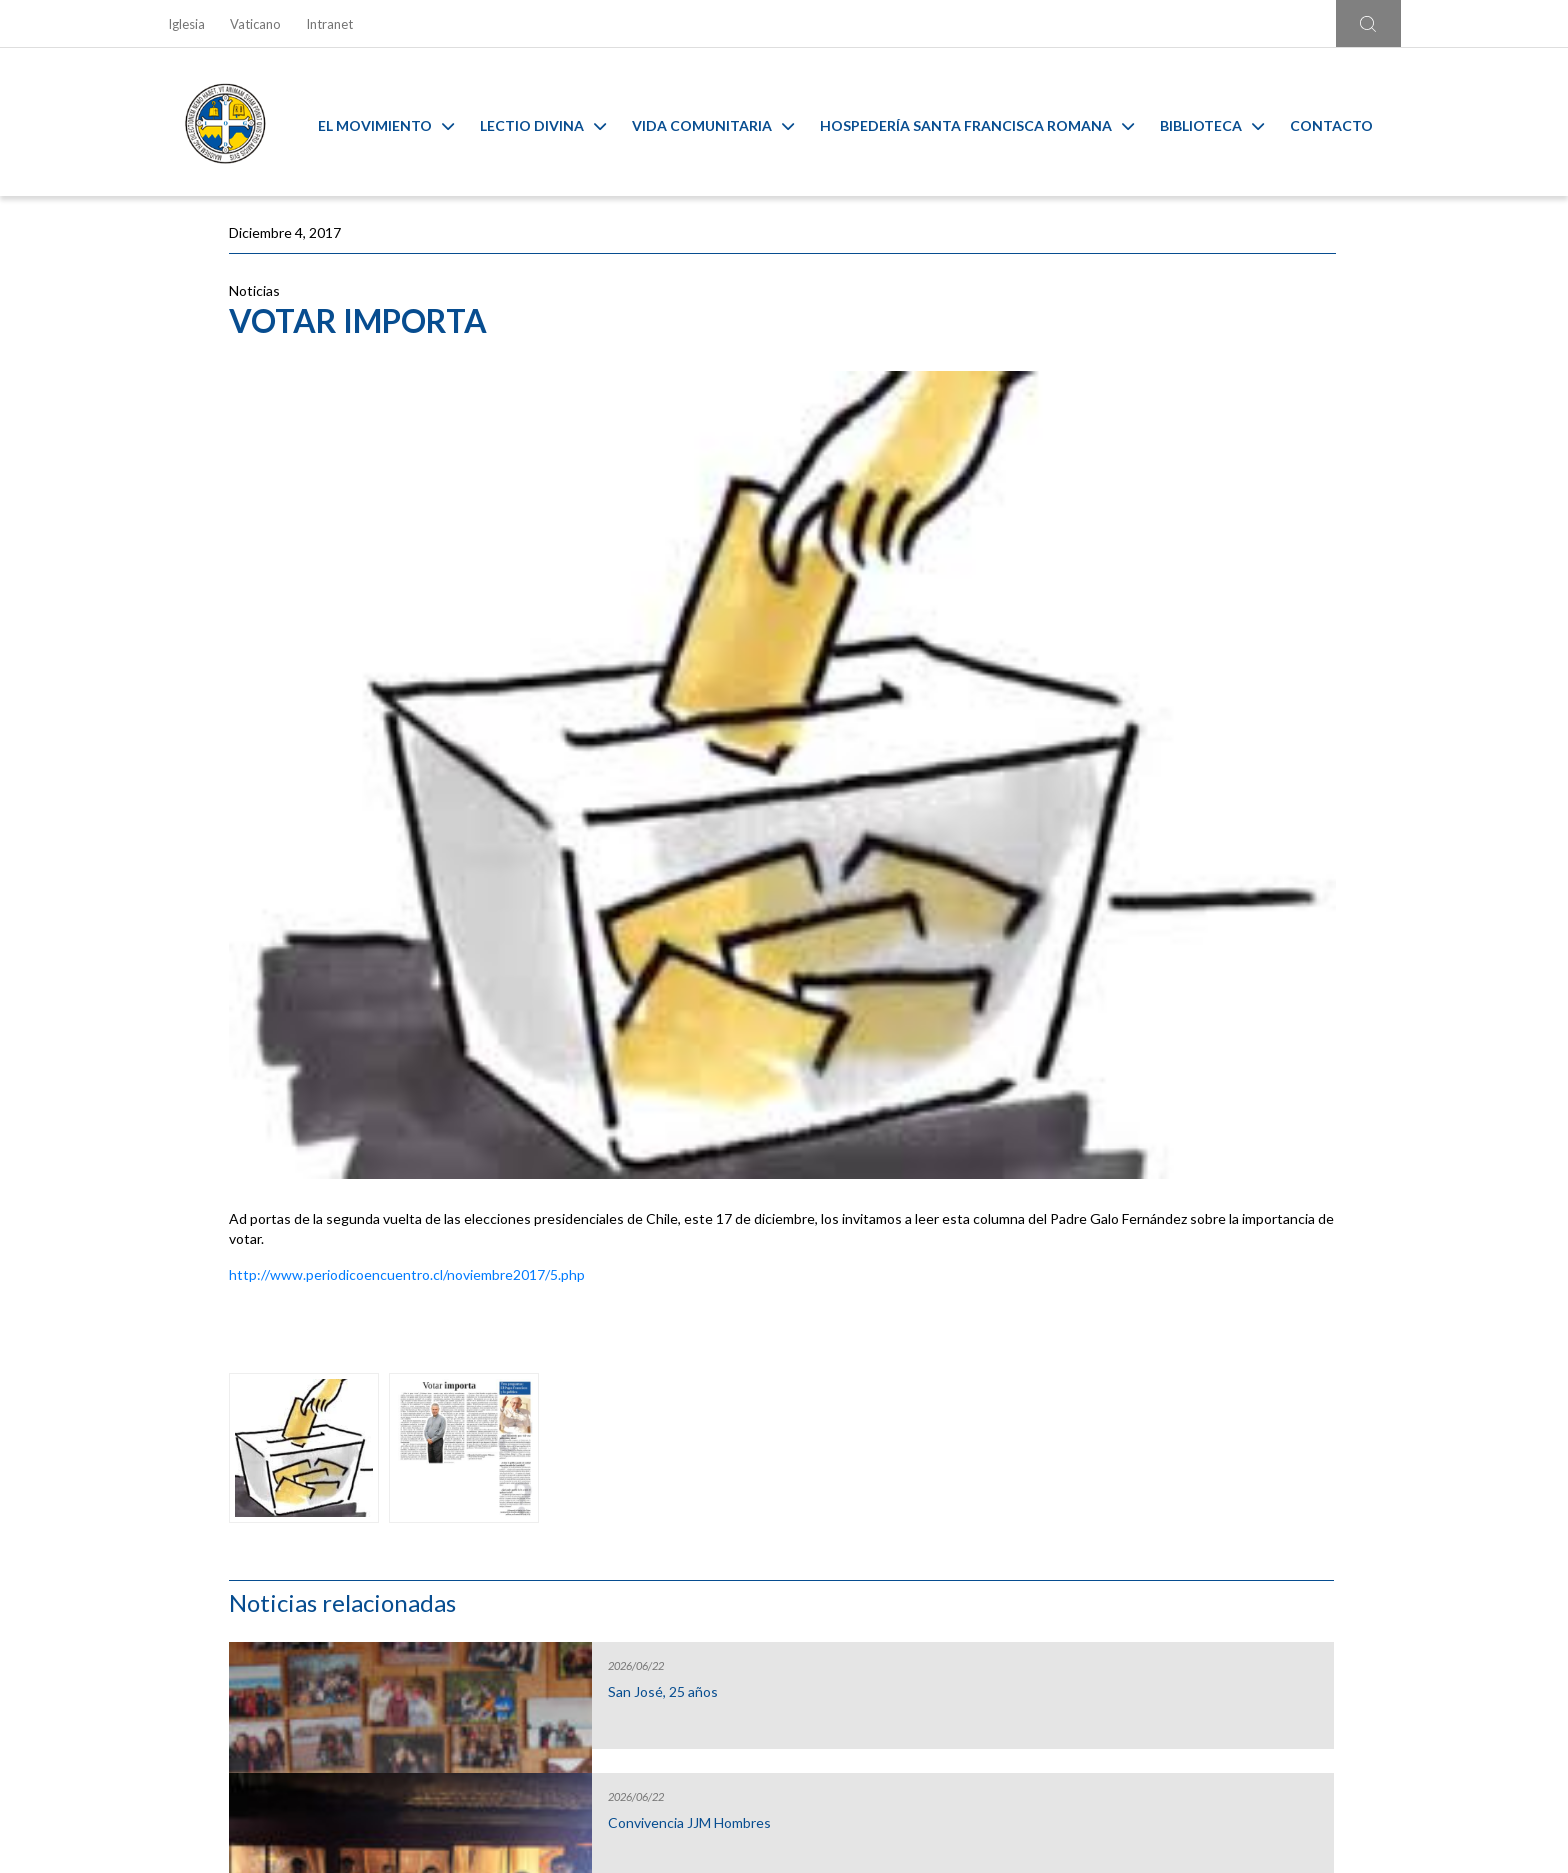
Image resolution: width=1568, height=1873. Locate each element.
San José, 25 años (1172, 365)
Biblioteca (1227, 122)
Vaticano (255, 24)
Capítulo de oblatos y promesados (1183, 635)
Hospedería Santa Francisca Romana (992, 122)
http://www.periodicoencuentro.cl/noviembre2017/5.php (407, 953)
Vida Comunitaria (728, 122)
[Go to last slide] (164, 1456)
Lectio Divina (558, 122)
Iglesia (186, 24)
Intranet (329, 24)
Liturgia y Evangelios (317, 1485)
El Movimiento (401, 122)
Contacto (1346, 122)
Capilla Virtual (939, 1485)
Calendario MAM (629, 1485)
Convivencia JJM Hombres (1198, 496)
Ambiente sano (1250, 1485)
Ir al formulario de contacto (521, 1716)
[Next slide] (1403, 1456)
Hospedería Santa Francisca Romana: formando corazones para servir (1209, 774)
